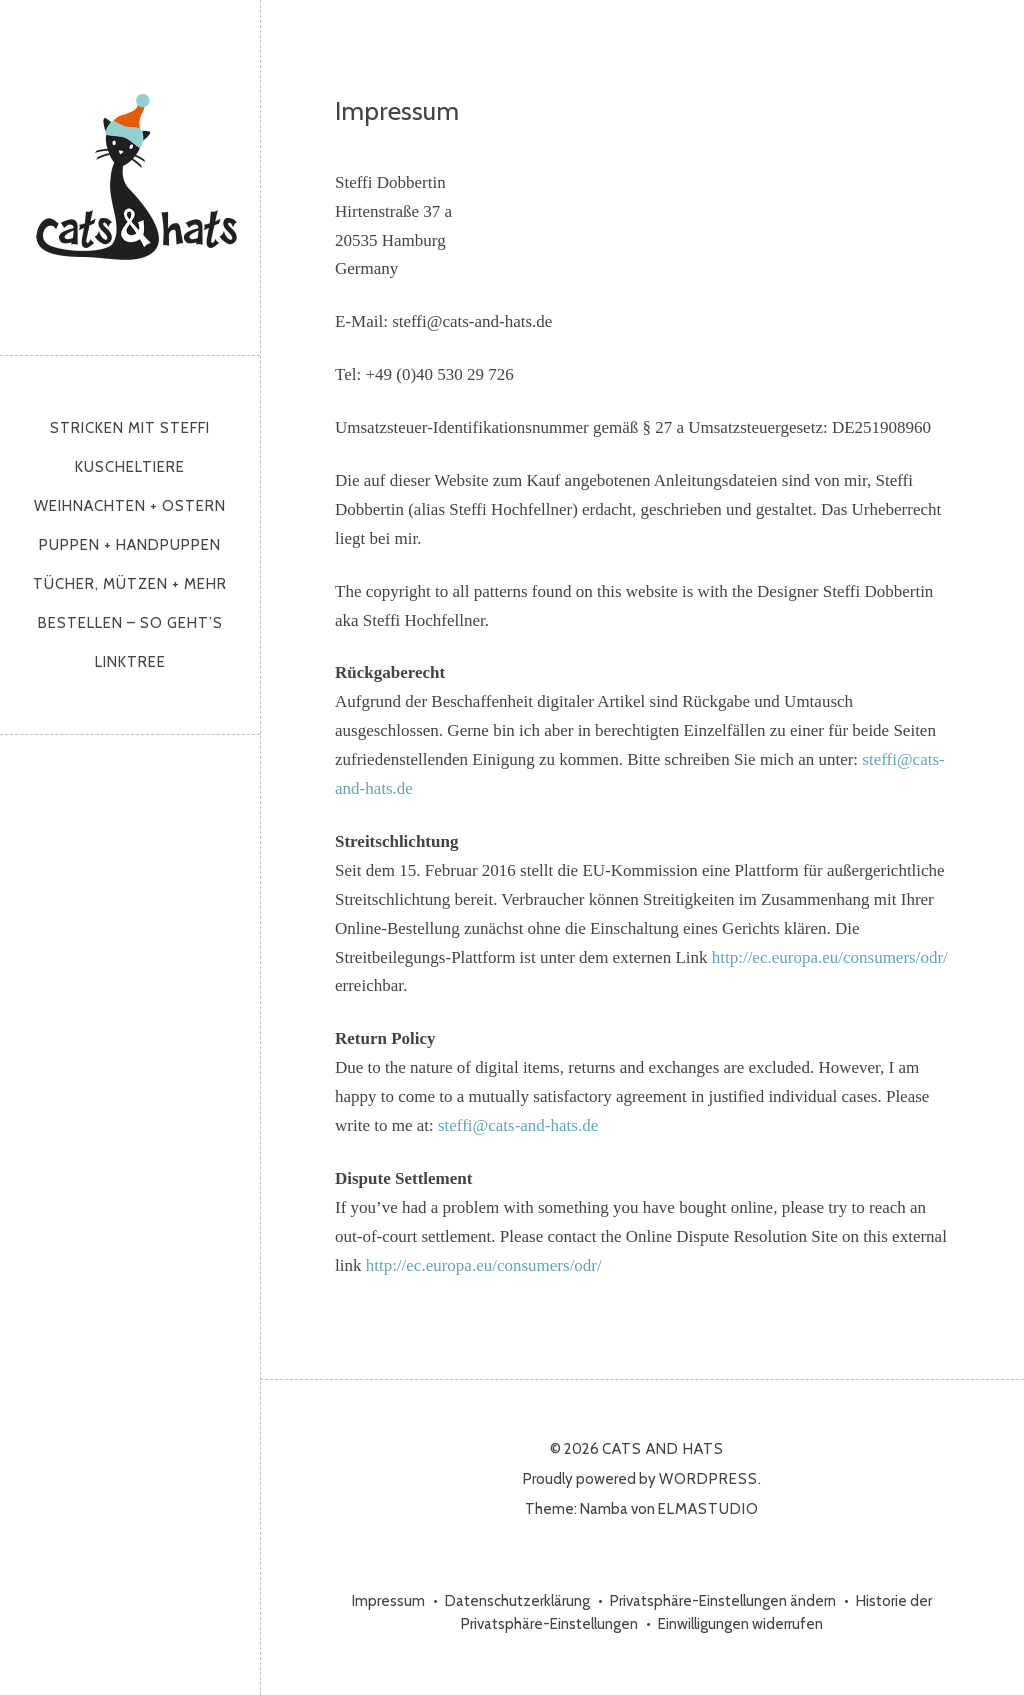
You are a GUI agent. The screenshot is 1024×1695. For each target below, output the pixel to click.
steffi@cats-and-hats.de (518, 1125)
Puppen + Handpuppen (130, 545)
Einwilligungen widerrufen (740, 1624)
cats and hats (137, 172)
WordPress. (710, 1479)
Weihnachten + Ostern (130, 506)
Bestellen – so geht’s (130, 623)
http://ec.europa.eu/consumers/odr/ (830, 957)
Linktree (130, 662)
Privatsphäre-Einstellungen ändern (723, 1601)
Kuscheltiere (130, 467)
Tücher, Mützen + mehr (130, 584)
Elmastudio (708, 1509)
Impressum (388, 1601)
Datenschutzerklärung (517, 1601)
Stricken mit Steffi (130, 428)
